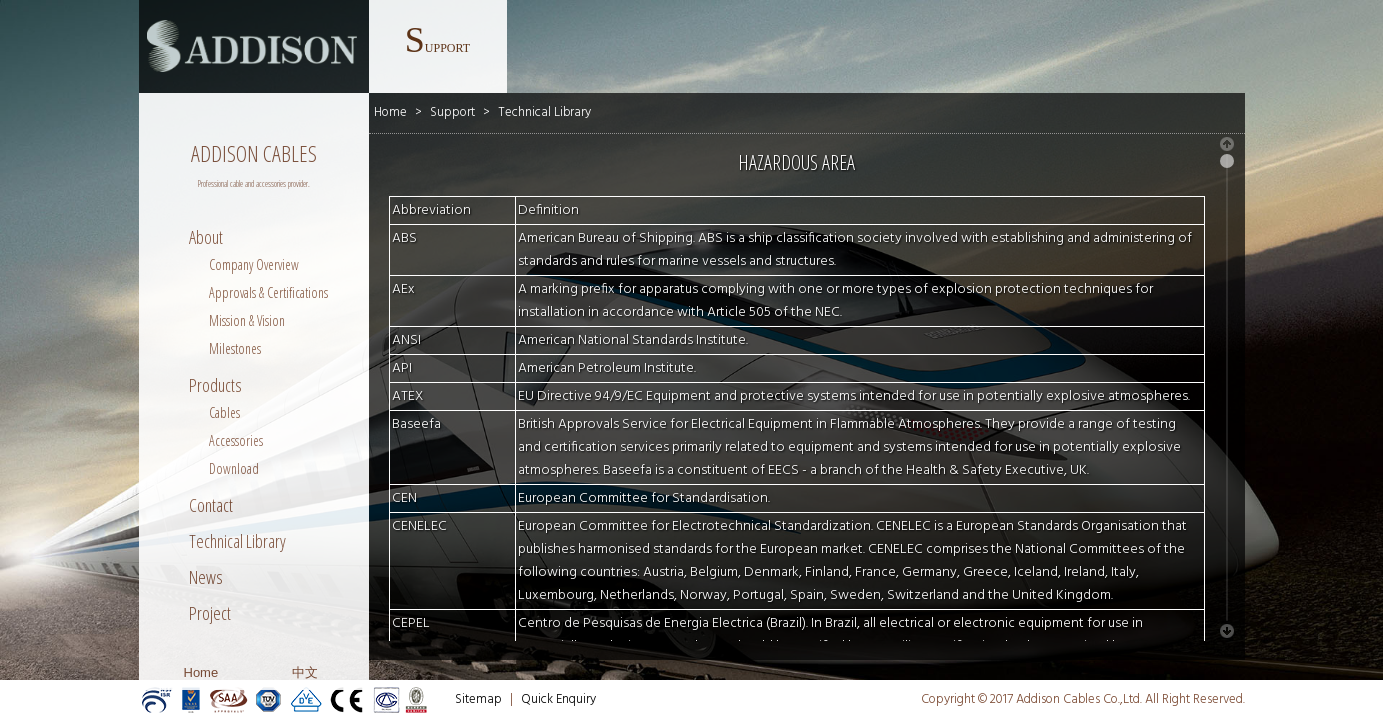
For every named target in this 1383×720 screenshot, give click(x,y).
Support (452, 112)
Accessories (236, 440)
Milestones (235, 348)
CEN (404, 498)
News (206, 577)
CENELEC (419, 526)
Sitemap (478, 699)
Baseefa (416, 424)
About (206, 237)
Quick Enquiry (558, 699)
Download (234, 468)
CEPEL (411, 623)
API (402, 368)
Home (201, 672)
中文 (305, 672)
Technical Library (237, 541)
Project (210, 613)
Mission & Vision (247, 320)
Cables (224, 412)
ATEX (407, 396)
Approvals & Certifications (268, 292)
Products (215, 385)
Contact (211, 505)
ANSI (406, 340)
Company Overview (254, 264)
